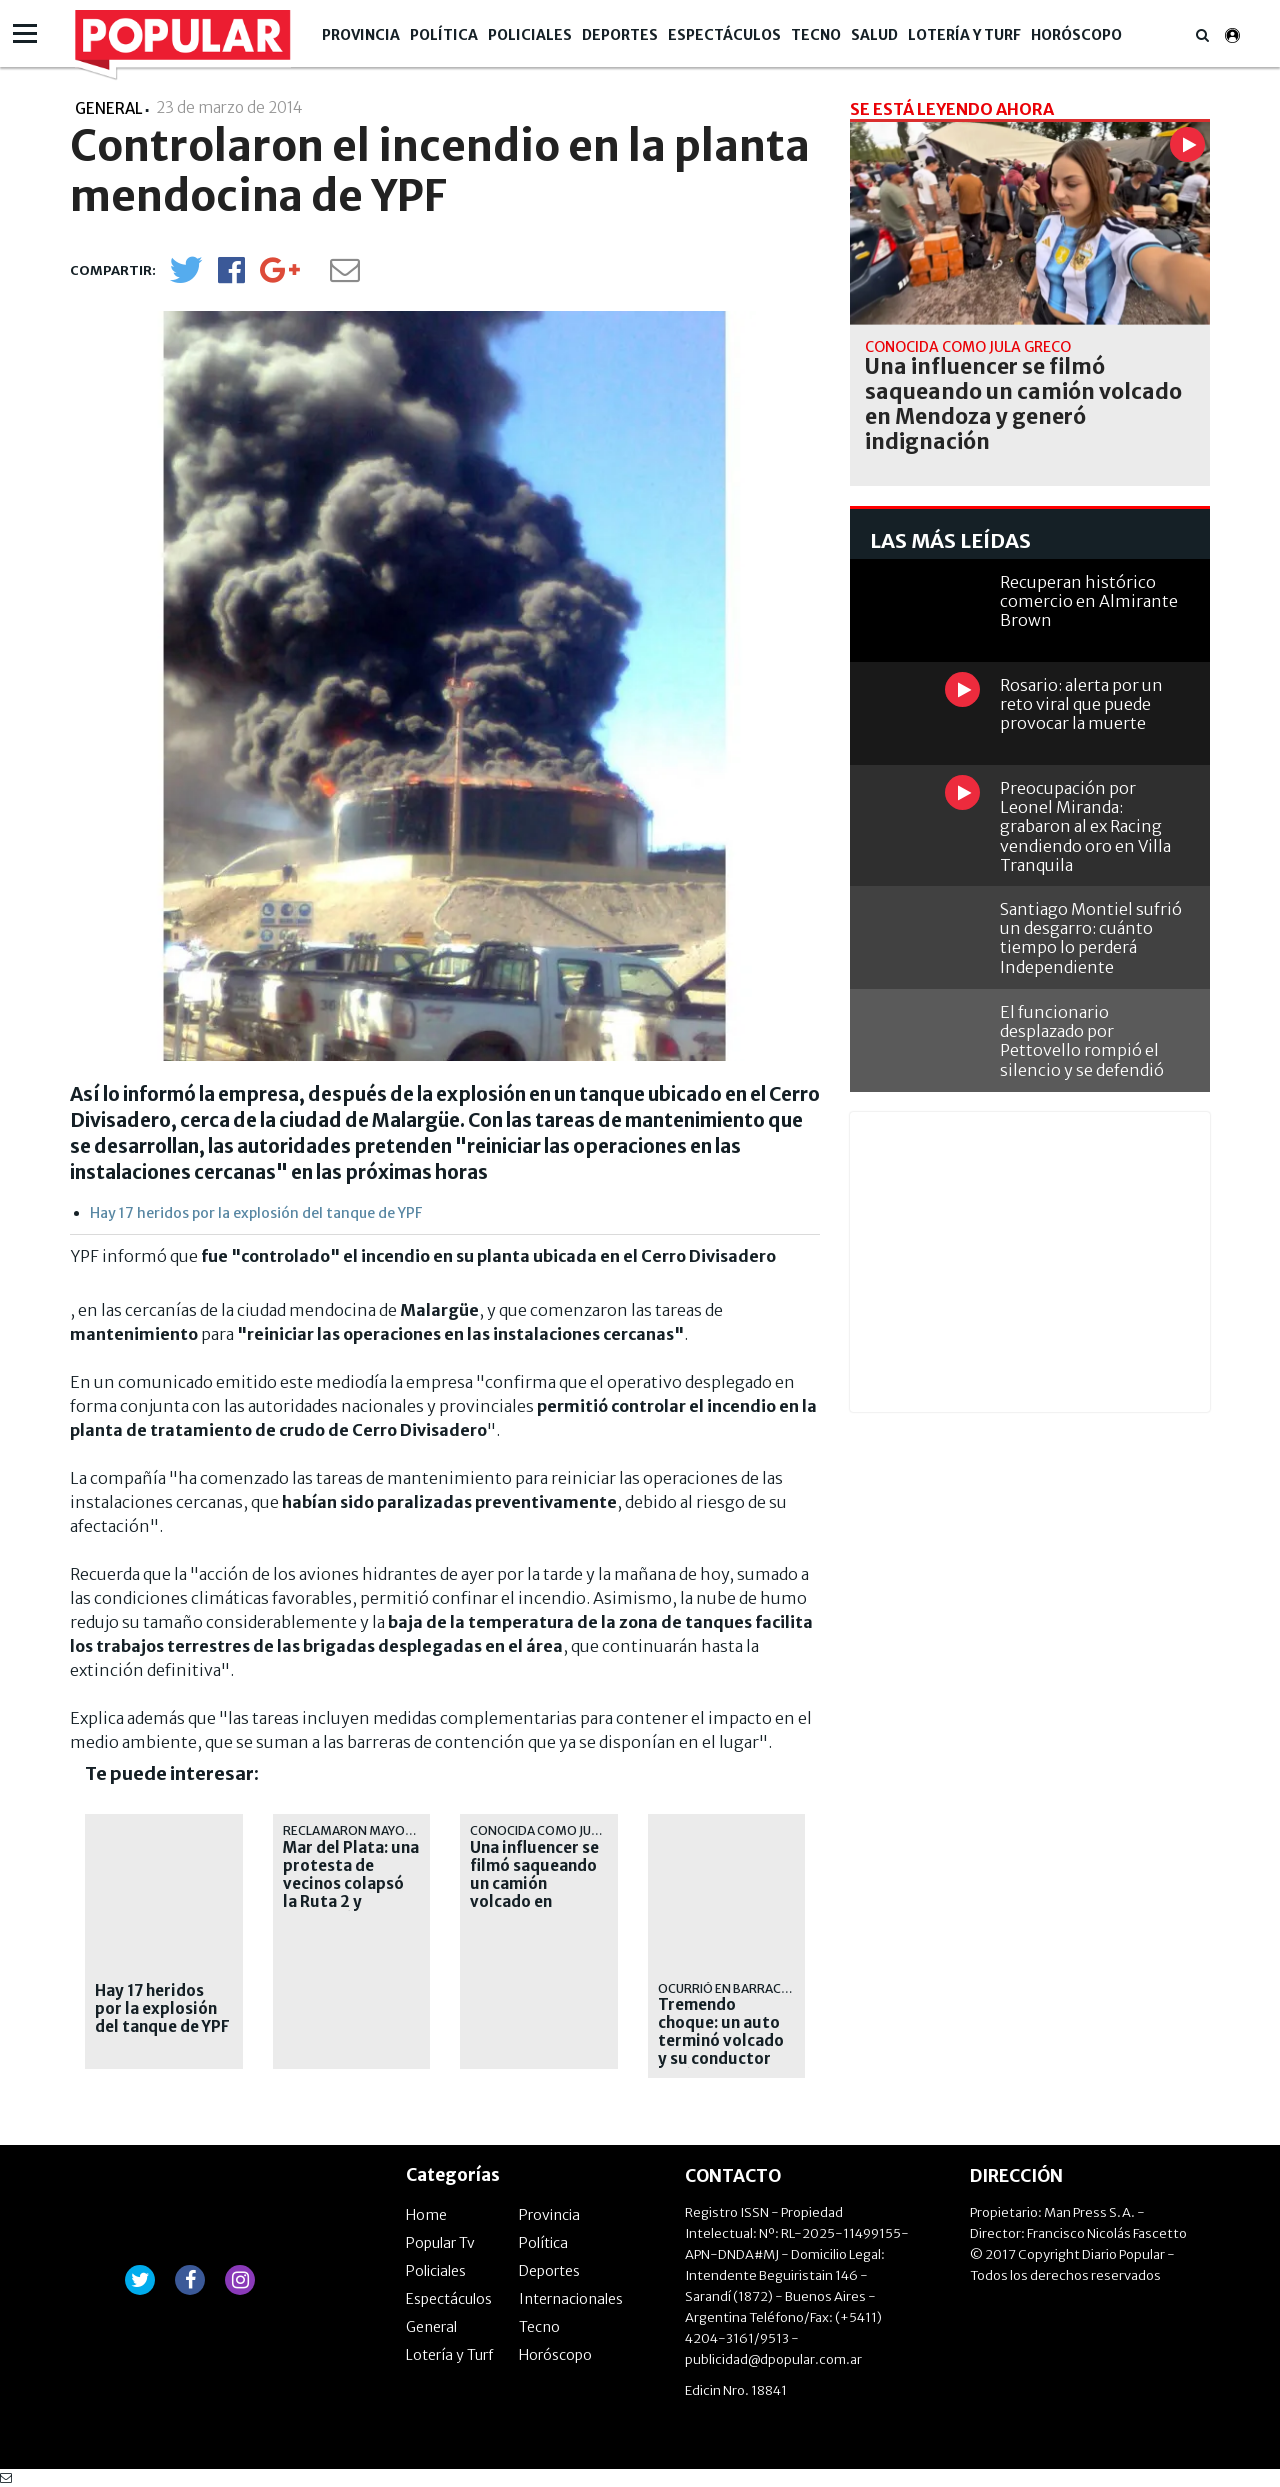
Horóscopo (1076, 35)
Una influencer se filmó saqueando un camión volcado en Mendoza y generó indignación (534, 1902)
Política (444, 35)
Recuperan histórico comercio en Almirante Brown (1089, 601)
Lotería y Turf (964, 35)
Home (426, 2215)
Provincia (361, 35)
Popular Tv (440, 2243)
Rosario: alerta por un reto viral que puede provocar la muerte (1081, 704)
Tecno (816, 35)
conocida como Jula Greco (559, 1830)
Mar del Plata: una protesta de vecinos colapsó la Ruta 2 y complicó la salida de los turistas (351, 1893)
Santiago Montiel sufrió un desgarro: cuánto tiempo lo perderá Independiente (1091, 938)
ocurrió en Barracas (727, 1988)
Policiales (530, 35)
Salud (874, 35)
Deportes (620, 35)
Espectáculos (724, 35)
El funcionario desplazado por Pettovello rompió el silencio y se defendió (1082, 1041)
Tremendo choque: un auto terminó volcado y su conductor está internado (721, 2041)
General (431, 2327)
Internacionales (571, 2299)
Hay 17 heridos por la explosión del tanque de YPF (256, 1213)
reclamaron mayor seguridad (383, 1830)
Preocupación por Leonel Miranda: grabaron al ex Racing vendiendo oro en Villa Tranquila (1085, 826)
